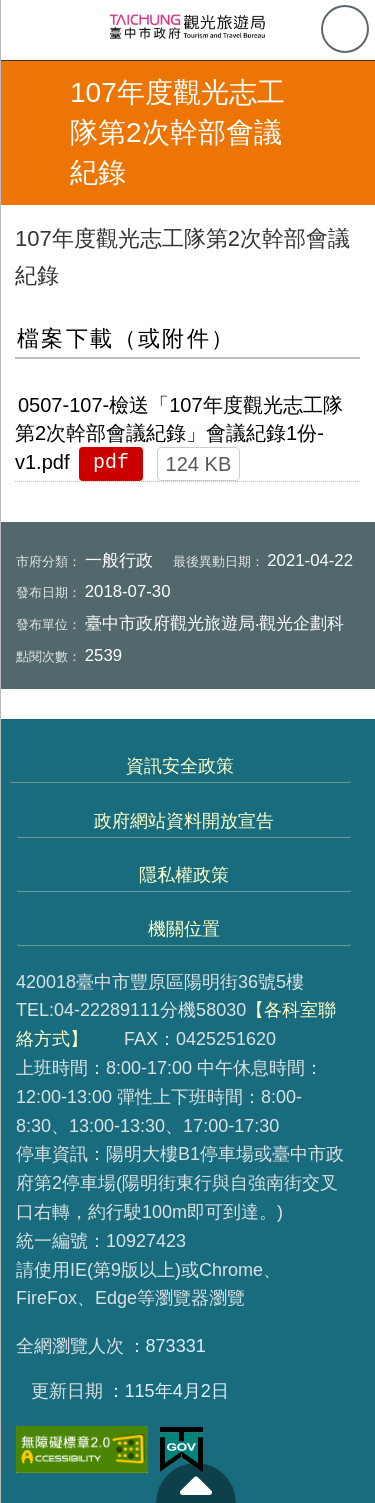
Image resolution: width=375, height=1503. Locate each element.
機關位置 (184, 929)
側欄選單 (30, 30)
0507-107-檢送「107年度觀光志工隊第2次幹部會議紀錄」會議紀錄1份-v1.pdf (179, 433)
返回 (32, 133)
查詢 (345, 29)
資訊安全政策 (180, 766)
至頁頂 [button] (196, 1483)
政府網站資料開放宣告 (184, 821)
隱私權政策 (184, 875)
